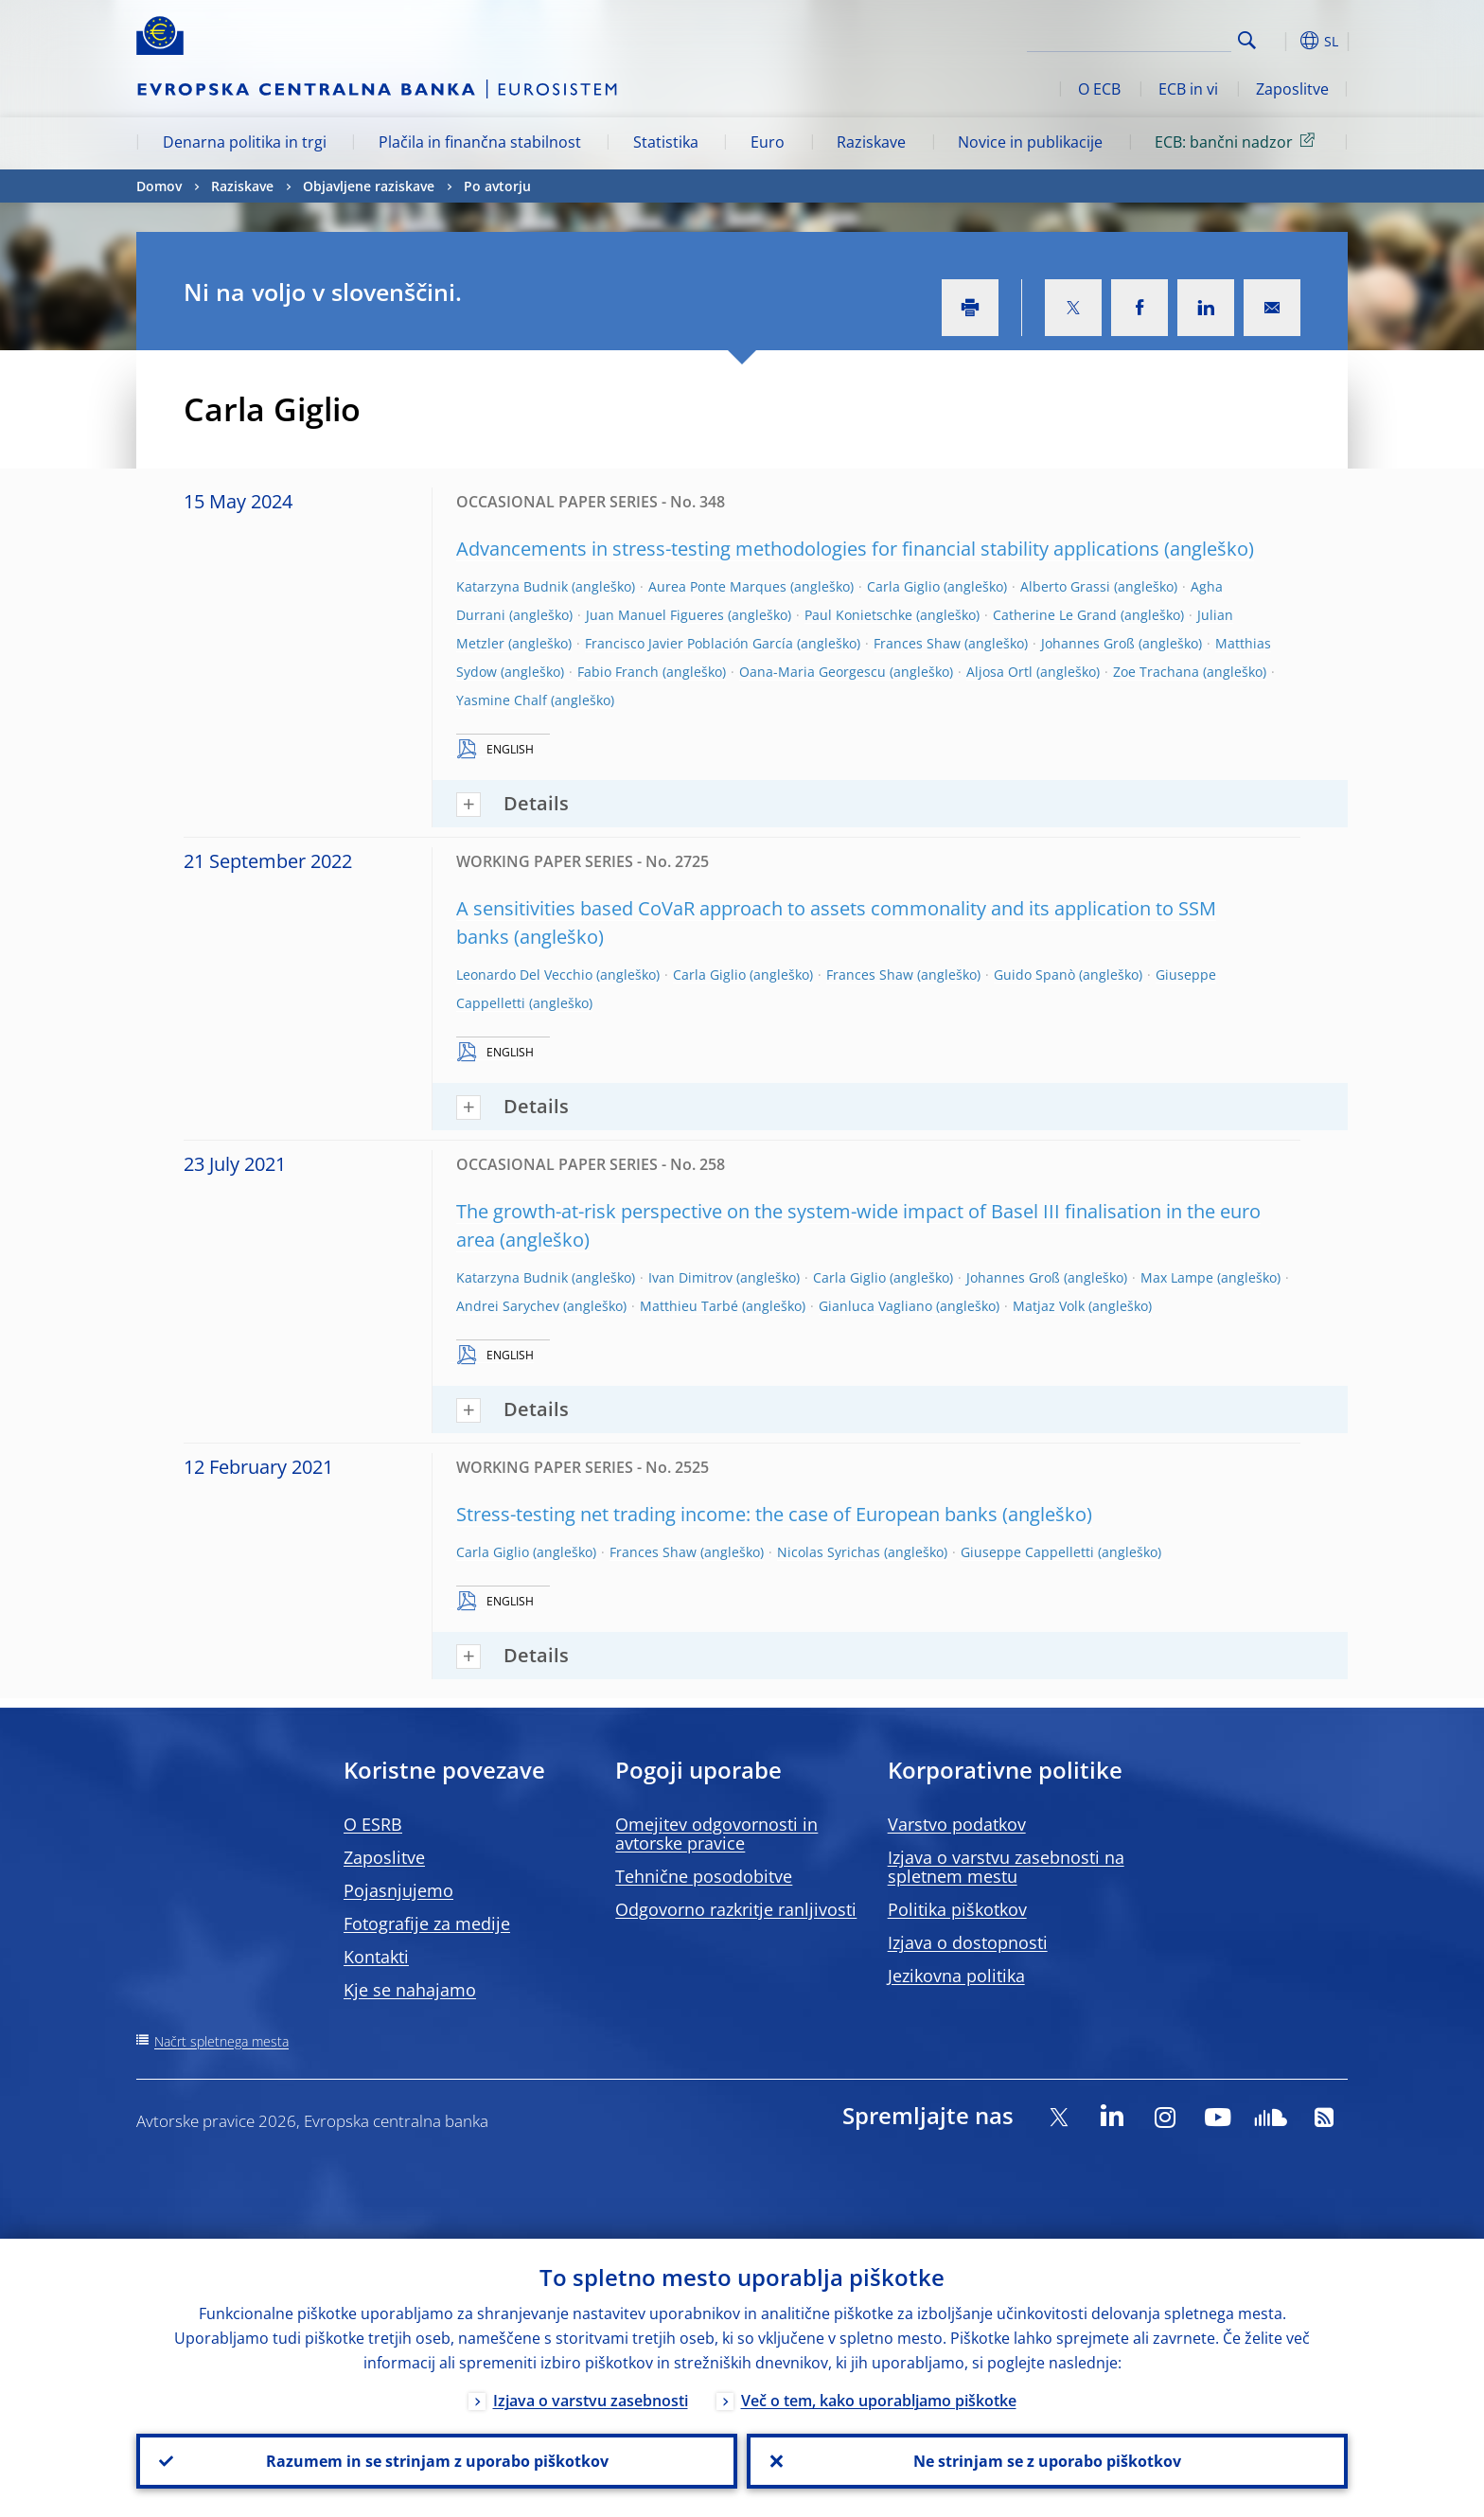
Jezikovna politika (956, 1975)
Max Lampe (1176, 1277)
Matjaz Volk (1049, 1306)
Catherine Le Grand (1055, 615)
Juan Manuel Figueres (655, 615)
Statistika (665, 142)
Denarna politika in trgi (245, 142)
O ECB (1099, 89)
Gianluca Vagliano (875, 1306)
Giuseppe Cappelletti (1027, 1552)
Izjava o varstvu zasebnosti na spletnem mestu (1006, 1867)
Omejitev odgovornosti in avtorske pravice (716, 1833)
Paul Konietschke (858, 615)
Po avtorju (497, 186)
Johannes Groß (1088, 643)
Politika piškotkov (957, 1909)
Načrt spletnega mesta (221, 2041)
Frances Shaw (917, 643)
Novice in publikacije (1030, 142)
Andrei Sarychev (507, 1306)
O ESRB (373, 1824)
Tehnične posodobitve (703, 1876)
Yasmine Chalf (501, 700)
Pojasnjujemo (398, 1890)
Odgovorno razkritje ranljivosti (736, 1909)
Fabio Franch (618, 672)
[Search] (1136, 38)
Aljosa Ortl (999, 672)
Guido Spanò (1034, 975)
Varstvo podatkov (957, 1824)
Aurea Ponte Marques (717, 586)
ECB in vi (1188, 89)
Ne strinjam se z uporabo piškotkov (1047, 2461)
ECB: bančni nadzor (1238, 141)
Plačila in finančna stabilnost (480, 142)
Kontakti (376, 1956)
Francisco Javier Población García (689, 643)
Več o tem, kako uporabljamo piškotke (878, 2400)
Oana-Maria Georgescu (812, 672)
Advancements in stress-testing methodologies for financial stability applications (807, 548)
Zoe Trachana (1156, 672)
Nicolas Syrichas (828, 1552)
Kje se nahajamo (410, 1989)
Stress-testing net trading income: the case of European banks (727, 1514)
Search (1247, 40)
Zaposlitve (1292, 89)
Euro (768, 142)
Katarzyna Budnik (512, 586)
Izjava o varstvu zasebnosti (590, 2400)
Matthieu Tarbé (689, 1306)
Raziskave (871, 142)
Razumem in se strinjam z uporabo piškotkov (437, 2461)
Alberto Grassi (1065, 586)
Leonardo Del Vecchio (524, 975)
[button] (1281, 41)
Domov (159, 186)
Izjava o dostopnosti (968, 1942)
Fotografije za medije (427, 1923)
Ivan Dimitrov (690, 1277)
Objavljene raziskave (368, 186)
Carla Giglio (903, 586)
